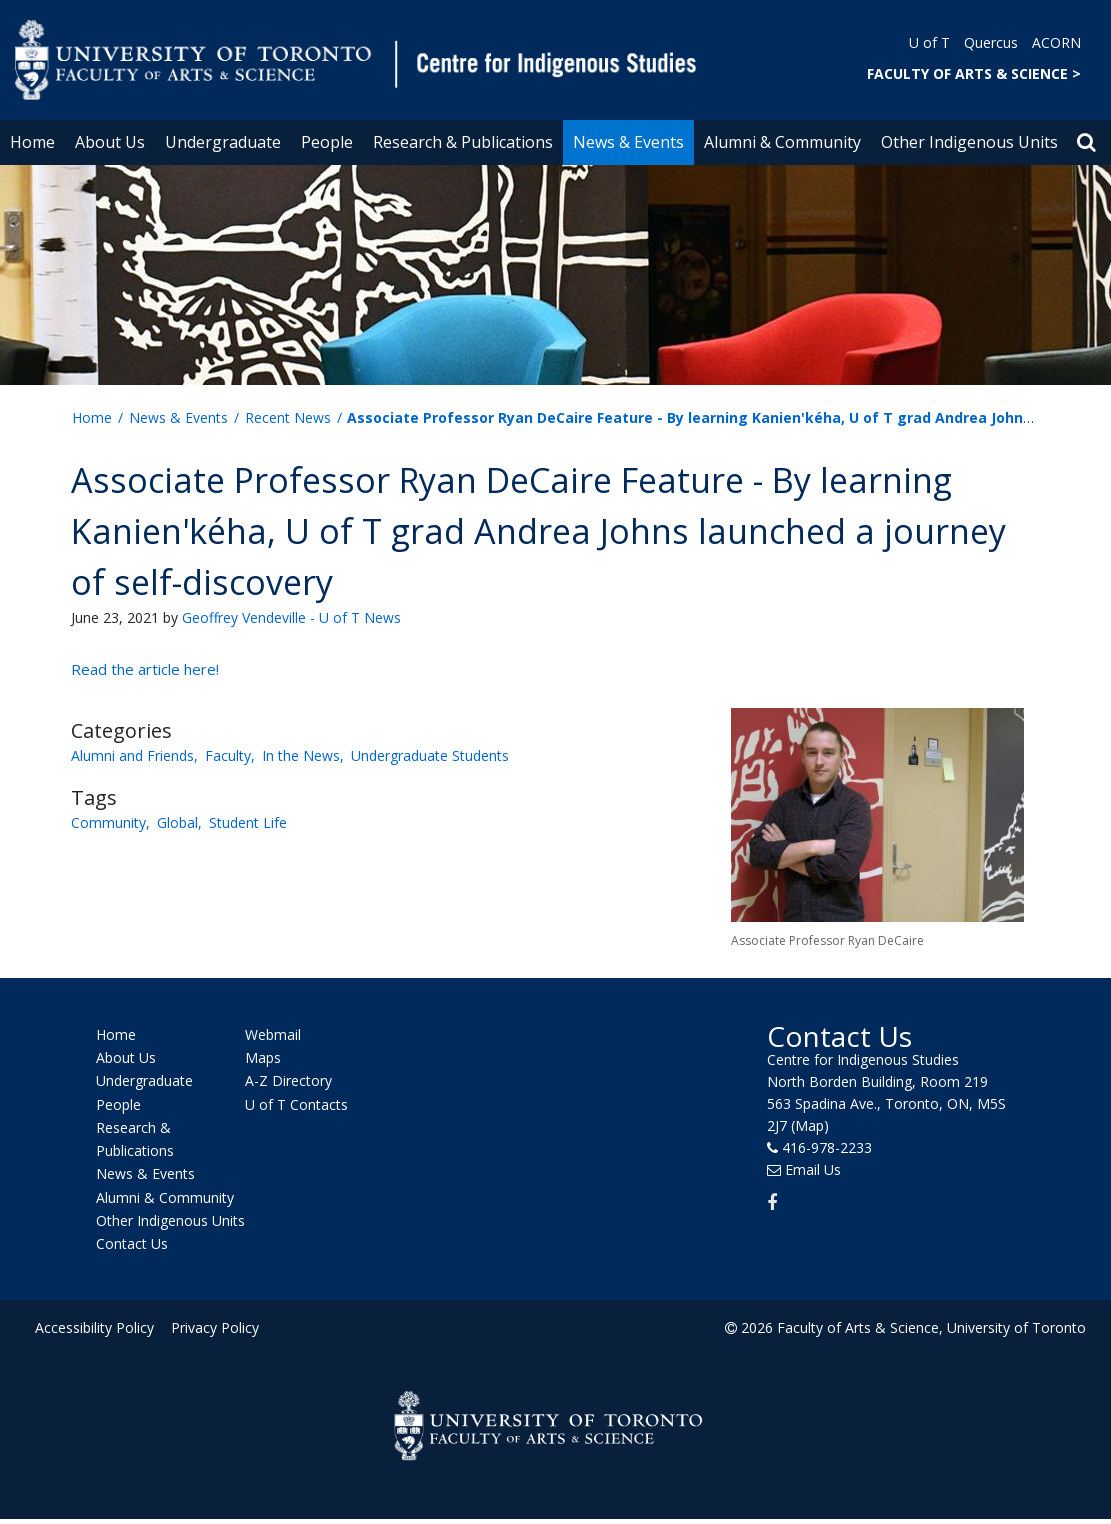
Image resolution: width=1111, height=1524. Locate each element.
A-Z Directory (288, 1081)
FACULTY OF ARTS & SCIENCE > (974, 73)
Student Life (248, 822)
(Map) (810, 1125)
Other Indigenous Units (969, 142)
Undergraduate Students (430, 755)
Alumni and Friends (132, 755)
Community (108, 822)
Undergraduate (223, 142)
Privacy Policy (212, 1327)
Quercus (991, 42)
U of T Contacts (296, 1104)
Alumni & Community (782, 142)
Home (32, 142)
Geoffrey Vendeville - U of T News (291, 617)
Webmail (273, 1034)
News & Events (628, 142)
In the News (301, 755)
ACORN (1056, 42)
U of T (929, 42)
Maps (263, 1057)
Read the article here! (145, 669)
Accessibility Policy (94, 1327)
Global (177, 822)
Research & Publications (463, 142)
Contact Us (132, 1243)
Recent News (288, 417)
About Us (110, 142)
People (327, 142)
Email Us (813, 1169)
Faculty (228, 755)
